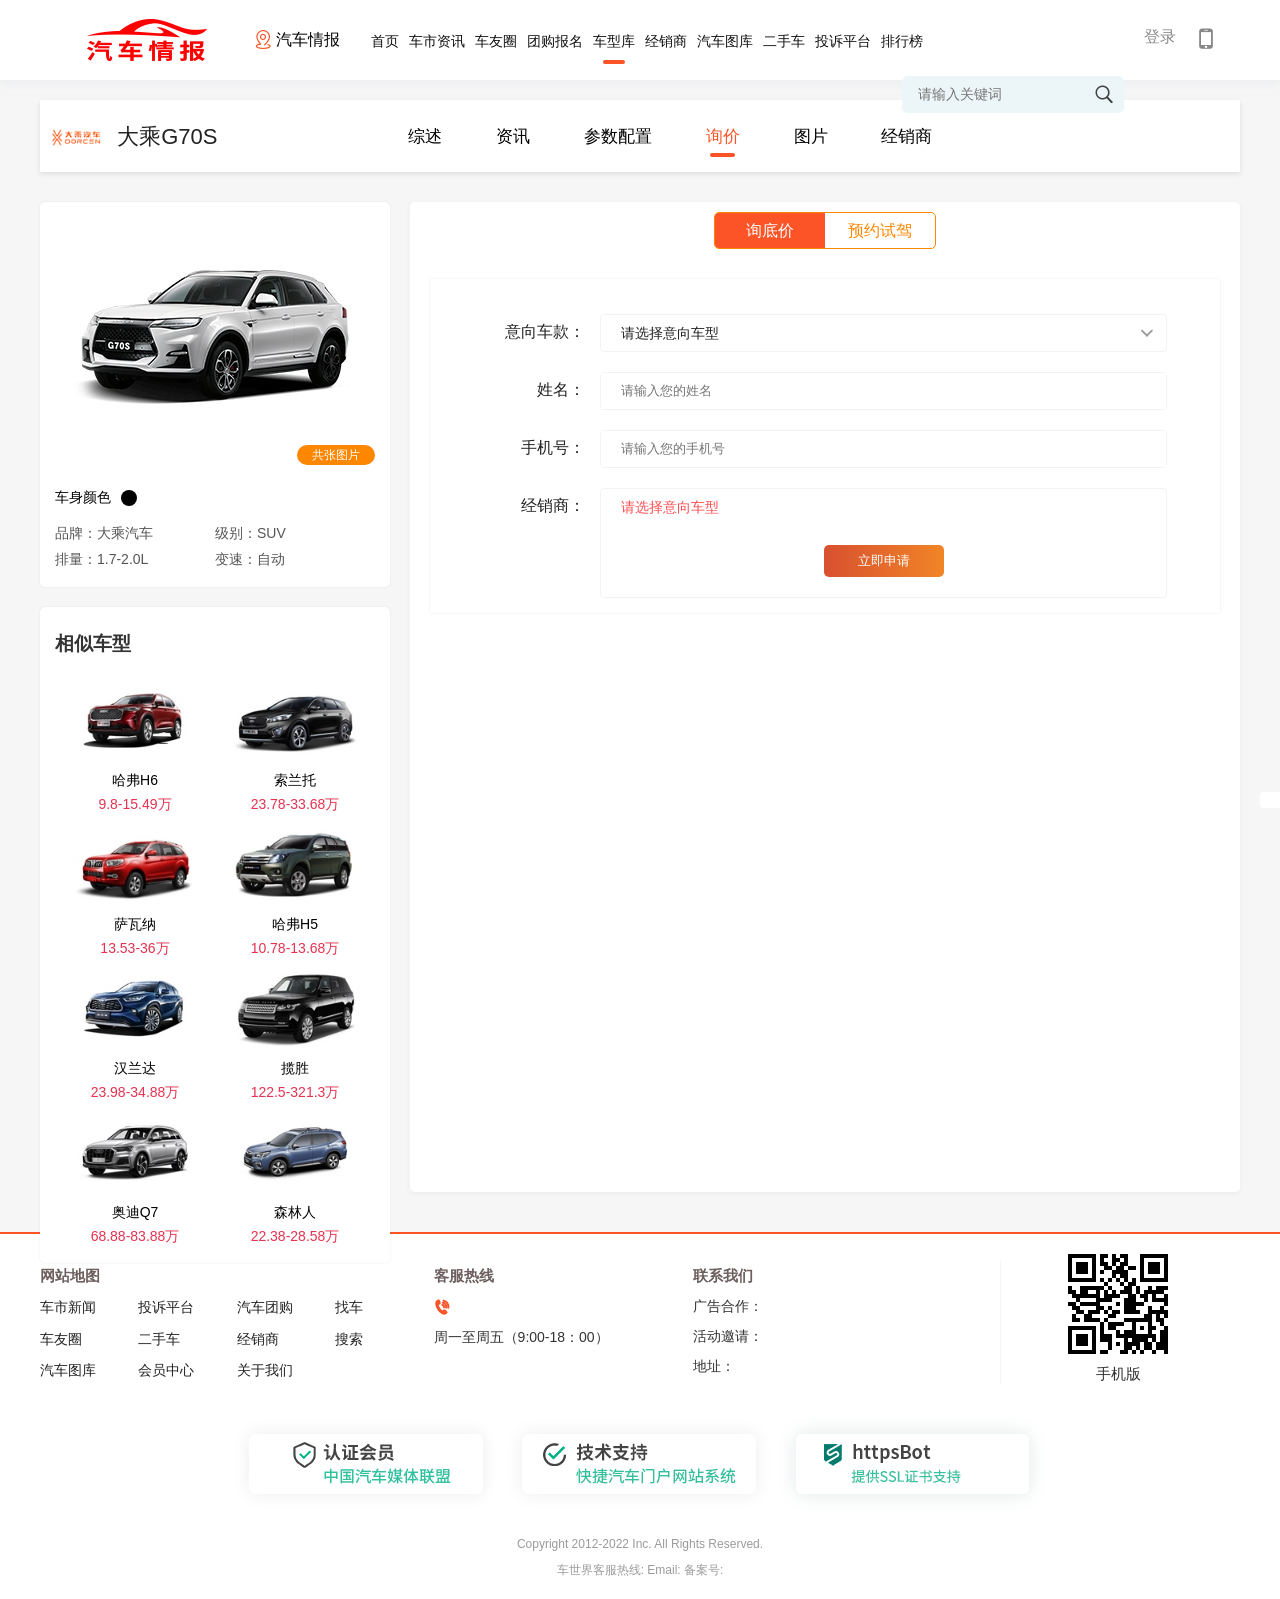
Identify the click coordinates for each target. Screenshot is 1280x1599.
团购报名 (555, 41)
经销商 (666, 41)
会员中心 (166, 1370)
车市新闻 (68, 1307)
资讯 (513, 136)
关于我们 (265, 1370)
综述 (425, 136)
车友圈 (496, 41)
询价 (723, 136)
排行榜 (902, 41)
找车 (349, 1307)
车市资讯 (437, 41)
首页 (385, 41)
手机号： (553, 447)
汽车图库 (725, 41)
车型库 (614, 41)
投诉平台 (843, 41)
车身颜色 (83, 497)
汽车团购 (265, 1307)
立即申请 (884, 560)
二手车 (784, 41)
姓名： (561, 389)
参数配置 (618, 136)
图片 (811, 136)
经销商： (553, 505)
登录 (1160, 36)
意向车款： (545, 331)
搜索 (349, 1339)
